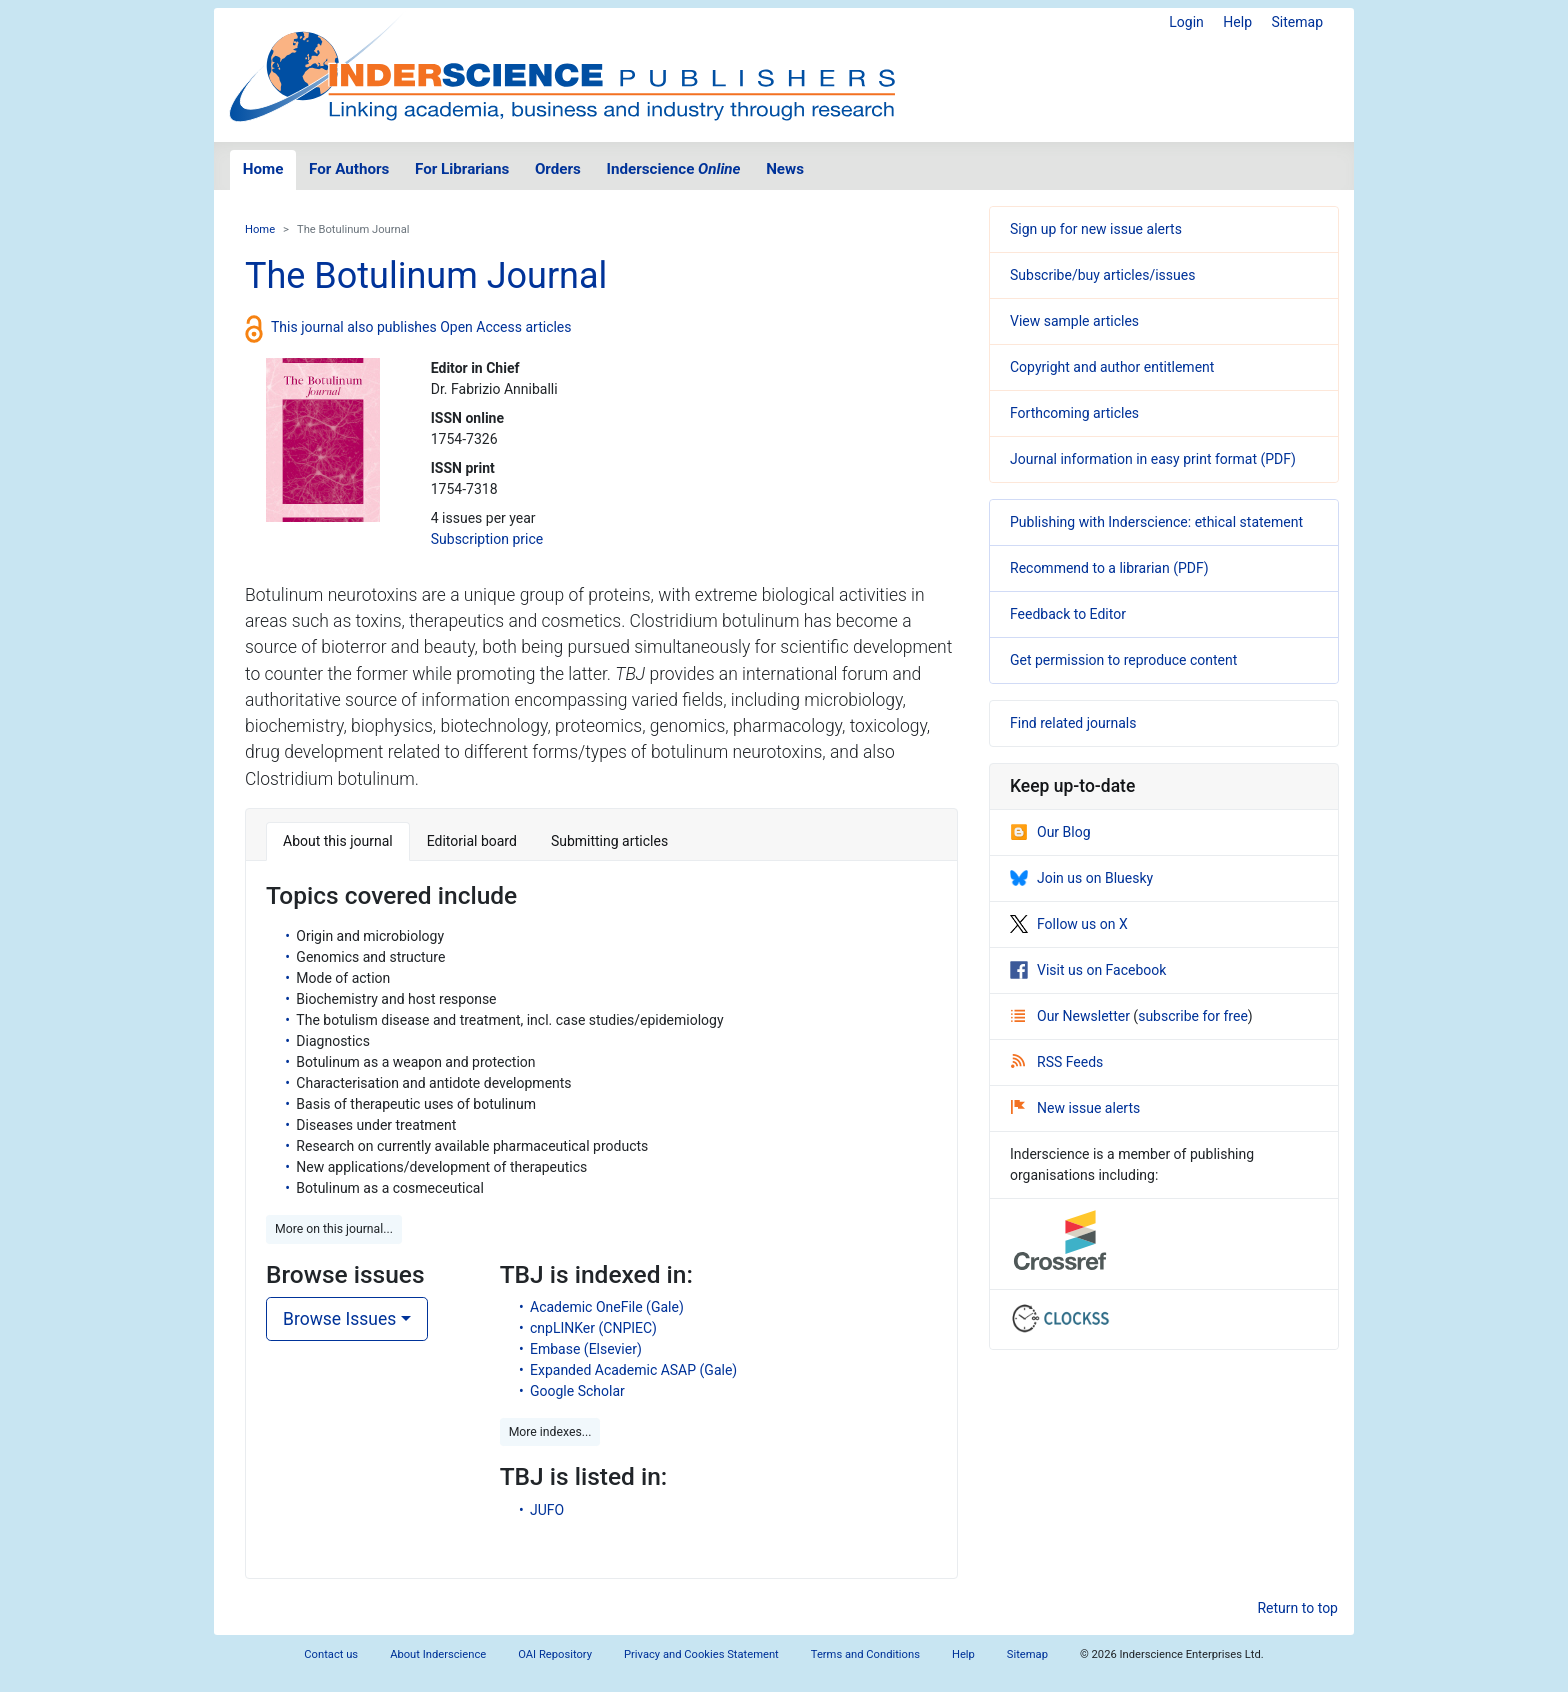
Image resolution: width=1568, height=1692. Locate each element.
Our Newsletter (1072, 1016)
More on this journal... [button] (334, 1229)
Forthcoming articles (1074, 413)
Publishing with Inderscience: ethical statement (1156, 522)
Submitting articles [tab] (609, 841)
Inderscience (674, 169)
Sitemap (1297, 22)
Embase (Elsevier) (586, 1349)
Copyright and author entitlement (1112, 367)
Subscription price (487, 539)
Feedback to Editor (1068, 614)
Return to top (1297, 1608)
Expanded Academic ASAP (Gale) (633, 1370)
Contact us (331, 1654)
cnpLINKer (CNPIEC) (593, 1328)
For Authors (349, 169)
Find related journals (1073, 723)
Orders (558, 169)
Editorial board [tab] (472, 841)
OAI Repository (555, 1654)
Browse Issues (339, 1319)
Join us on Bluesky (1081, 878)
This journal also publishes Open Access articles (421, 327)
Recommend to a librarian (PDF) (1109, 568)
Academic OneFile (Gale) (607, 1307)
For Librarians (462, 169)
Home (263, 169)
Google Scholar (577, 1391)
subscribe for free (1193, 1016)
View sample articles (1074, 321)
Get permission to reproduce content (1123, 660)
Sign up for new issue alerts (1096, 229)
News (785, 169)
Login (1186, 22)
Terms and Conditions (865, 1654)
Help (1237, 22)
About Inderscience (438, 1654)
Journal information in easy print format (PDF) (1153, 459)
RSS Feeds (1057, 1062)
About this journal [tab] (338, 841)
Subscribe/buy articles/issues (1102, 275)
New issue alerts (1075, 1108)
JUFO (547, 1510)
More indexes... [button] (550, 1432)
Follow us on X (1069, 924)
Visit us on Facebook (1088, 970)
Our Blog (1050, 832)
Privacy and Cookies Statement (701, 1654)
